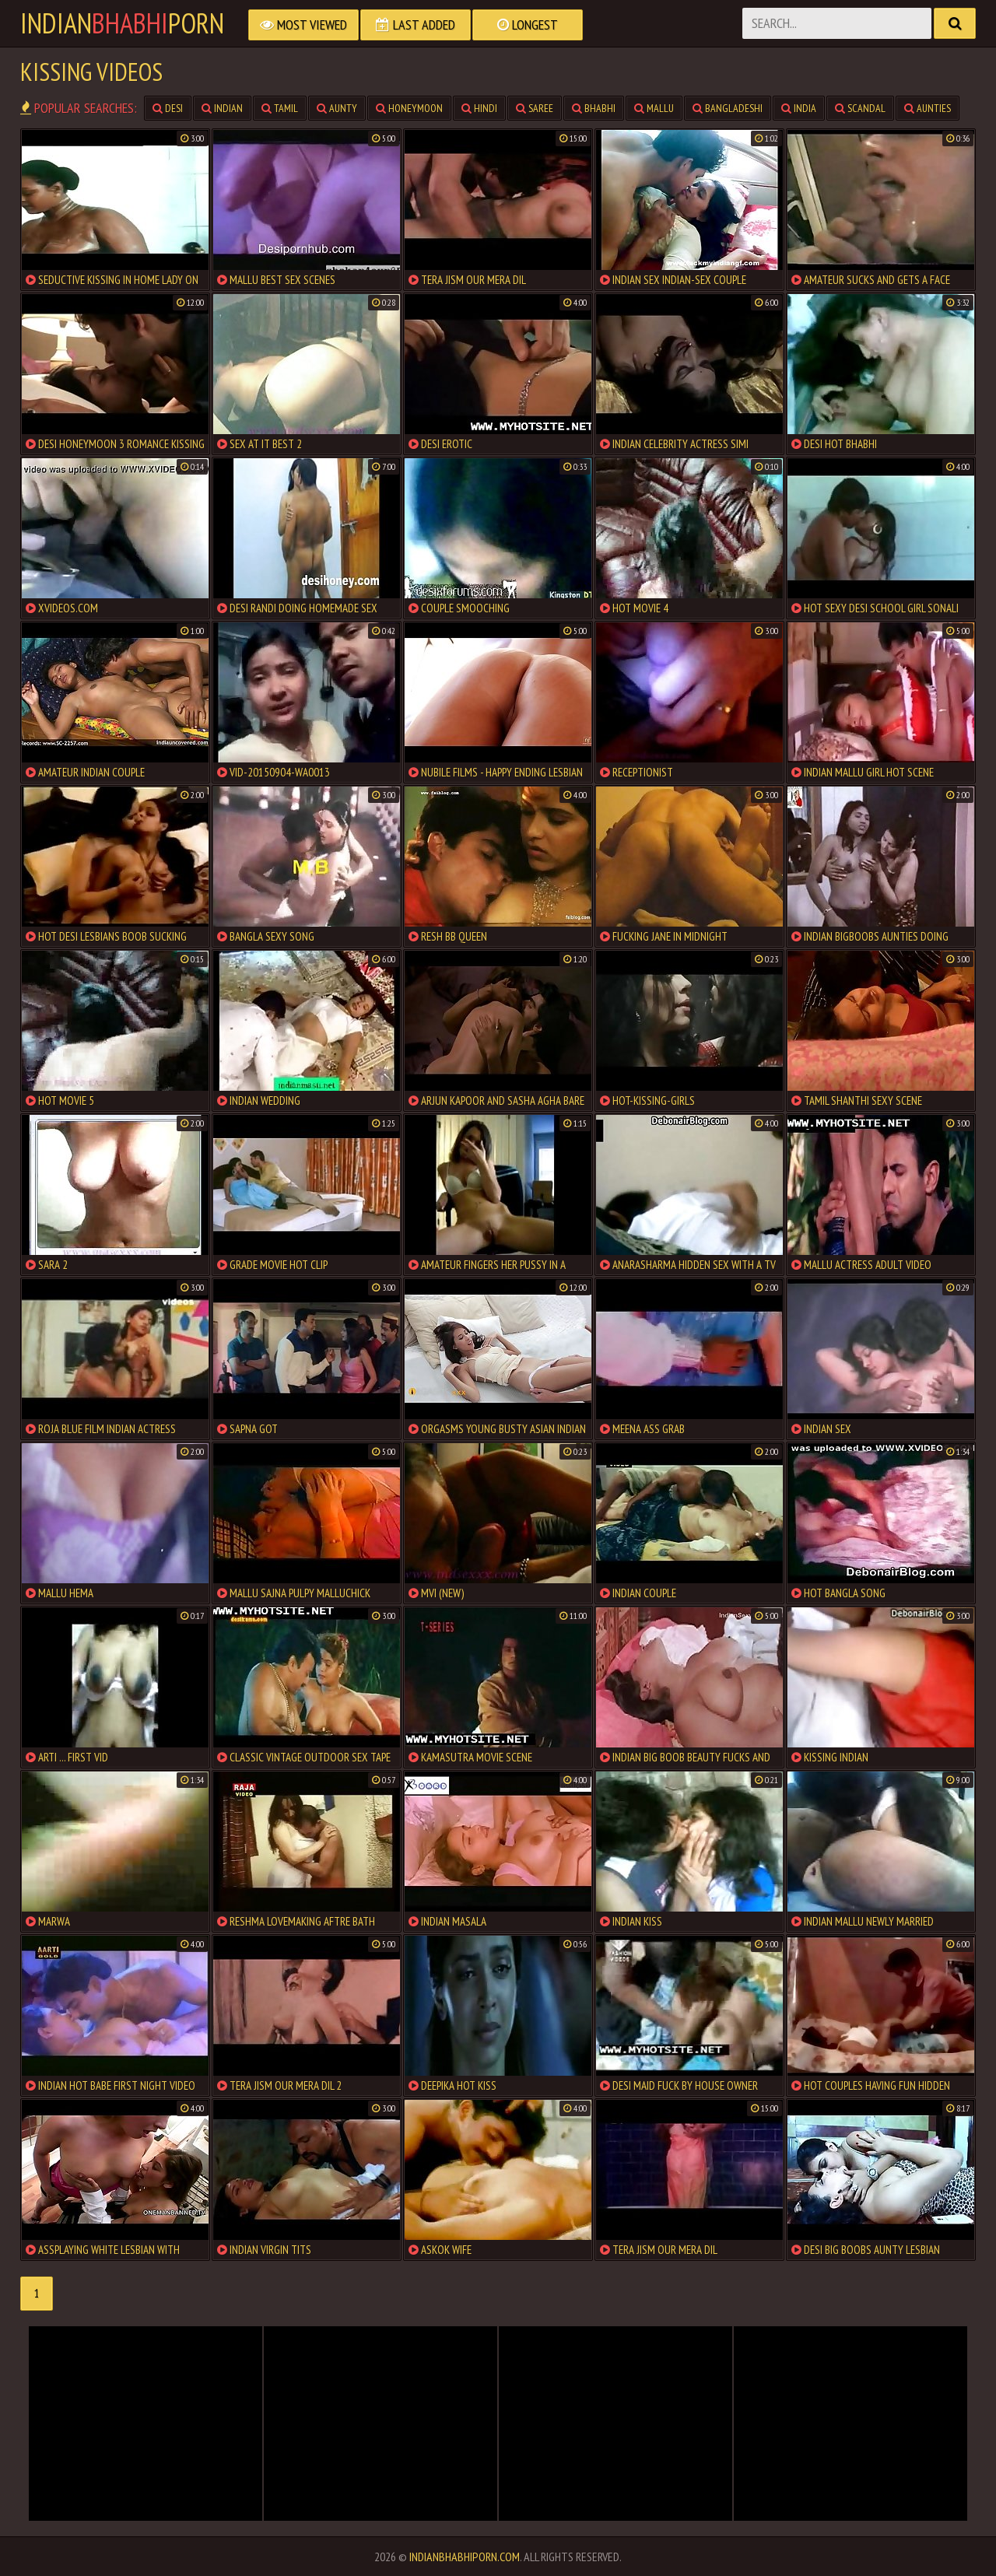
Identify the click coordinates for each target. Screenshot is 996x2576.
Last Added (415, 24)
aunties (927, 108)
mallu (654, 108)
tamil (279, 108)
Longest (527, 24)
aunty (337, 108)
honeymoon (409, 108)
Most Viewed (303, 24)
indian (222, 108)
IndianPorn (122, 23)
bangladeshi (728, 108)
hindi (479, 108)
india (798, 108)
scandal (860, 108)
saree (534, 108)
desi (168, 108)
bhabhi (593, 108)
